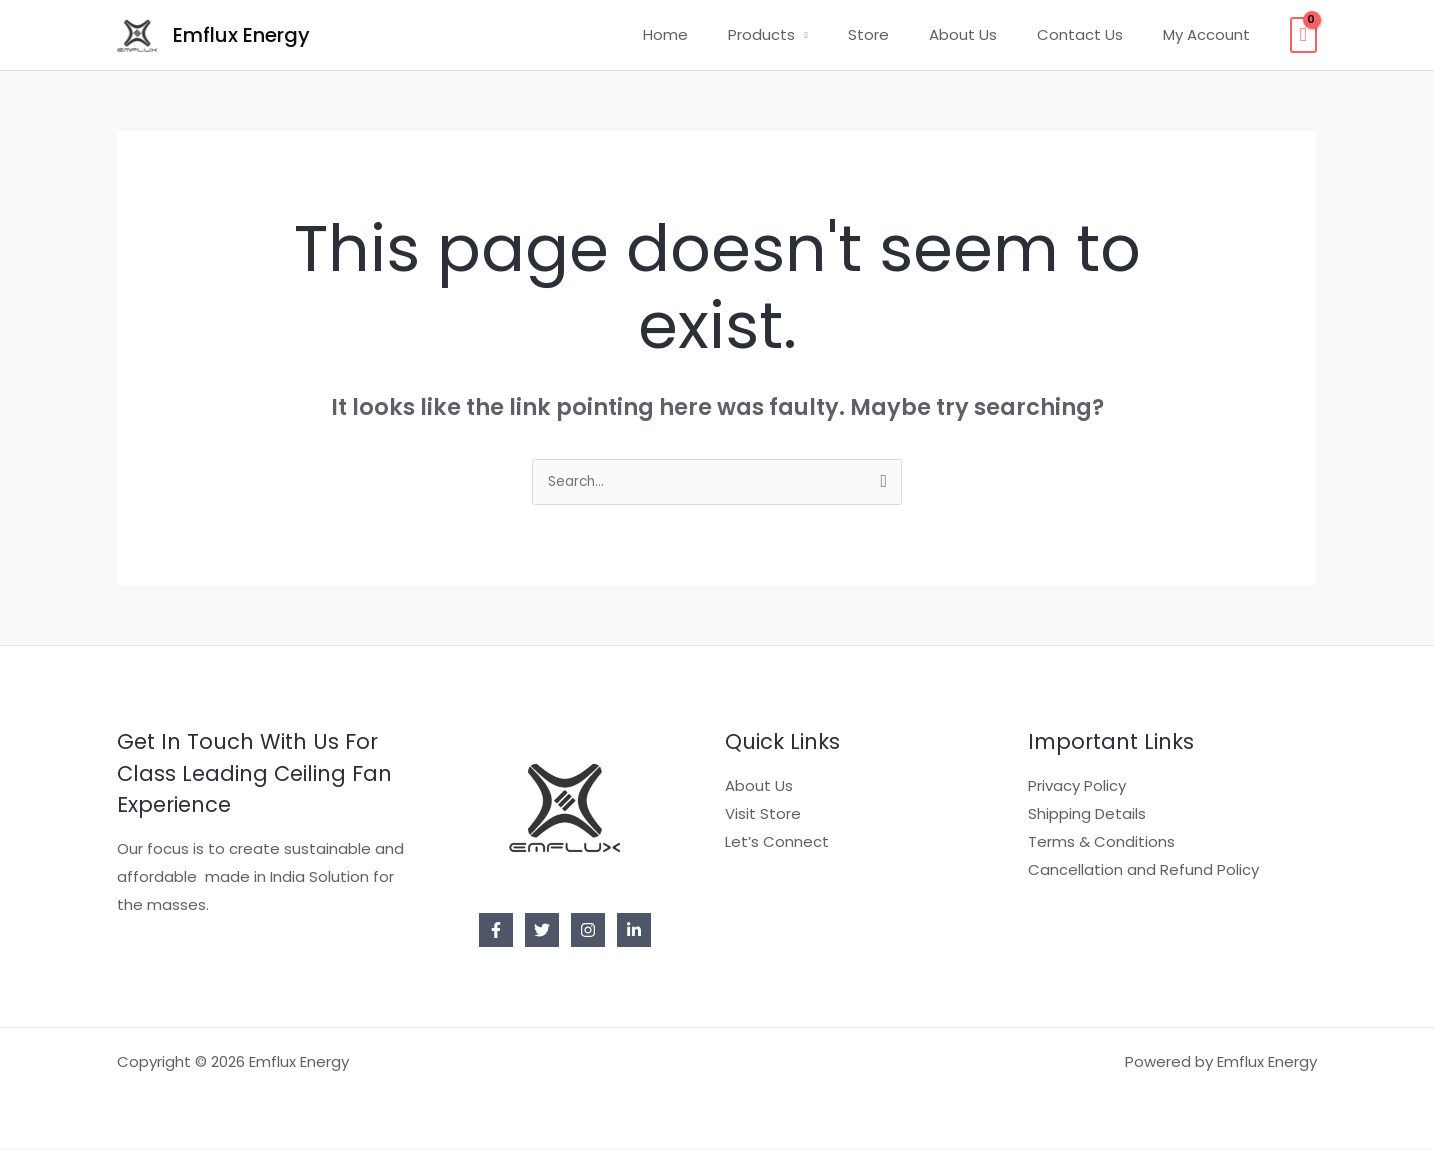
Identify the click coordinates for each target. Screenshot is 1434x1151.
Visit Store (763, 816)
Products (806, 34)
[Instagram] (588, 933)
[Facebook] (496, 933)
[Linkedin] (634, 933)
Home (720, 34)
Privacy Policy (1077, 788)
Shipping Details (1087, 816)
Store (903, 34)
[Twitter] (542, 933)
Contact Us (1095, 34)
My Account (1211, 34)
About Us (988, 34)
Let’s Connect (777, 844)
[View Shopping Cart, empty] (1303, 35)
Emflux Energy (241, 35)
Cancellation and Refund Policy (1143, 872)
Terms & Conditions (1101, 844)
